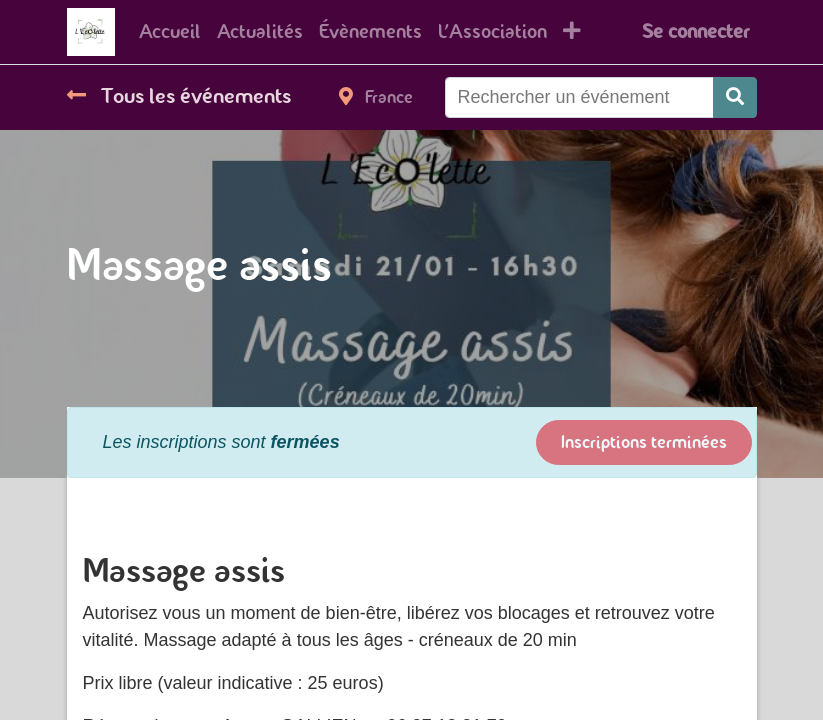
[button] (572, 32)
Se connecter (695, 31)
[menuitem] (170, 32)
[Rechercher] (735, 97)
